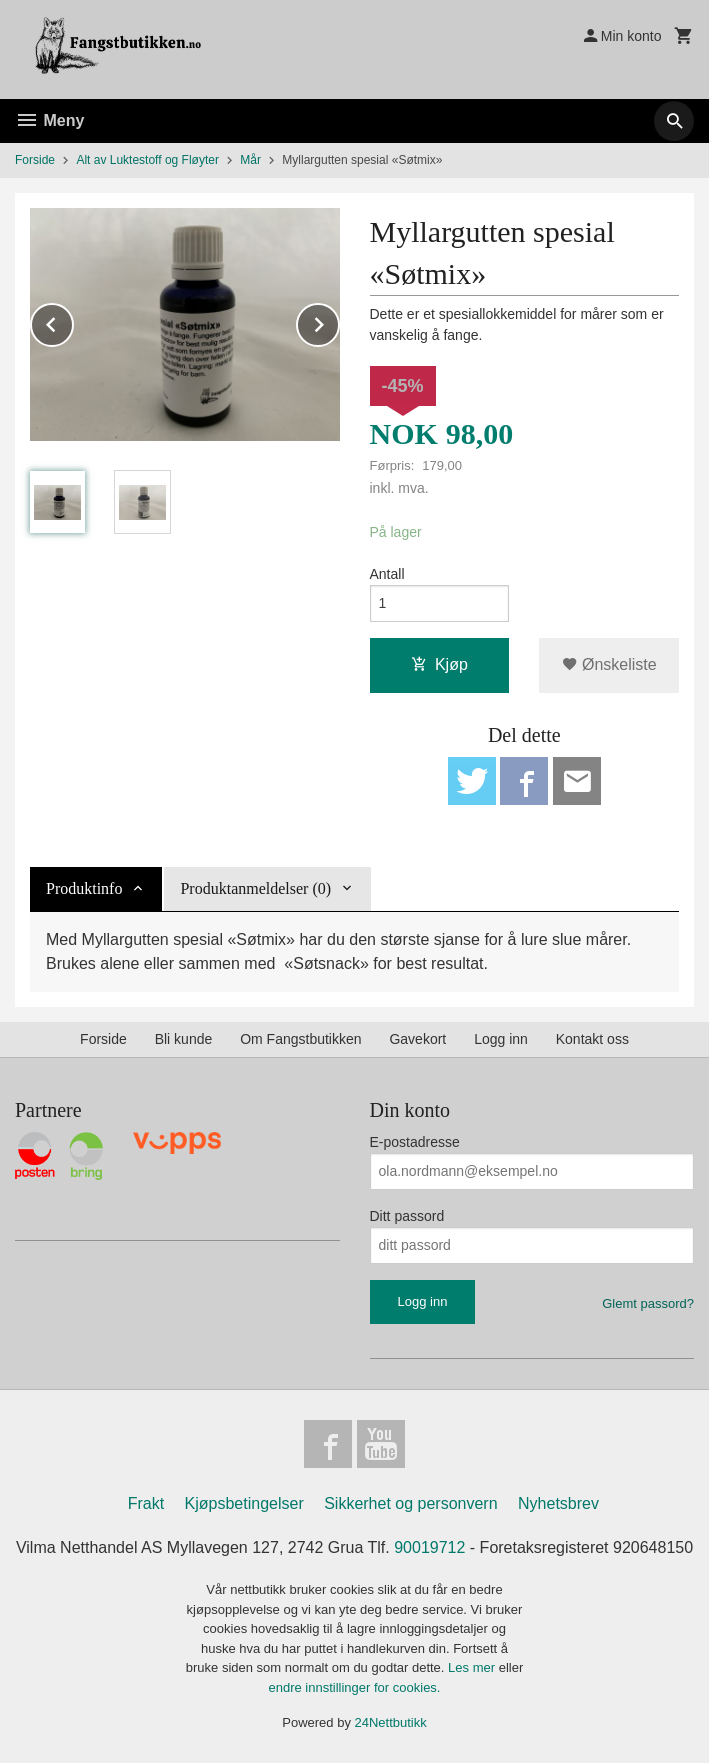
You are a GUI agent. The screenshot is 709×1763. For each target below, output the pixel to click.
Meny (49, 120)
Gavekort (417, 1039)
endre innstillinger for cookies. (355, 1687)
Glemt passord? (648, 1303)
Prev (73, 321)
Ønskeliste (609, 664)
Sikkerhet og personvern (410, 1503)
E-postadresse (415, 1142)
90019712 (429, 1547)
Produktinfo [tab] (84, 888)
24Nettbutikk (391, 1722)
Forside (35, 160)
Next (339, 321)
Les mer (473, 1667)
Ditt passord (407, 1216)
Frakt (146, 1503)
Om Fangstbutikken (300, 1039)
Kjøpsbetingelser (244, 1503)
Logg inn (501, 1039)
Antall (387, 574)
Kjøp (439, 664)
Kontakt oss (592, 1039)
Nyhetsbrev (558, 1503)
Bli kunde (184, 1039)
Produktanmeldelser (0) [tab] (255, 888)
